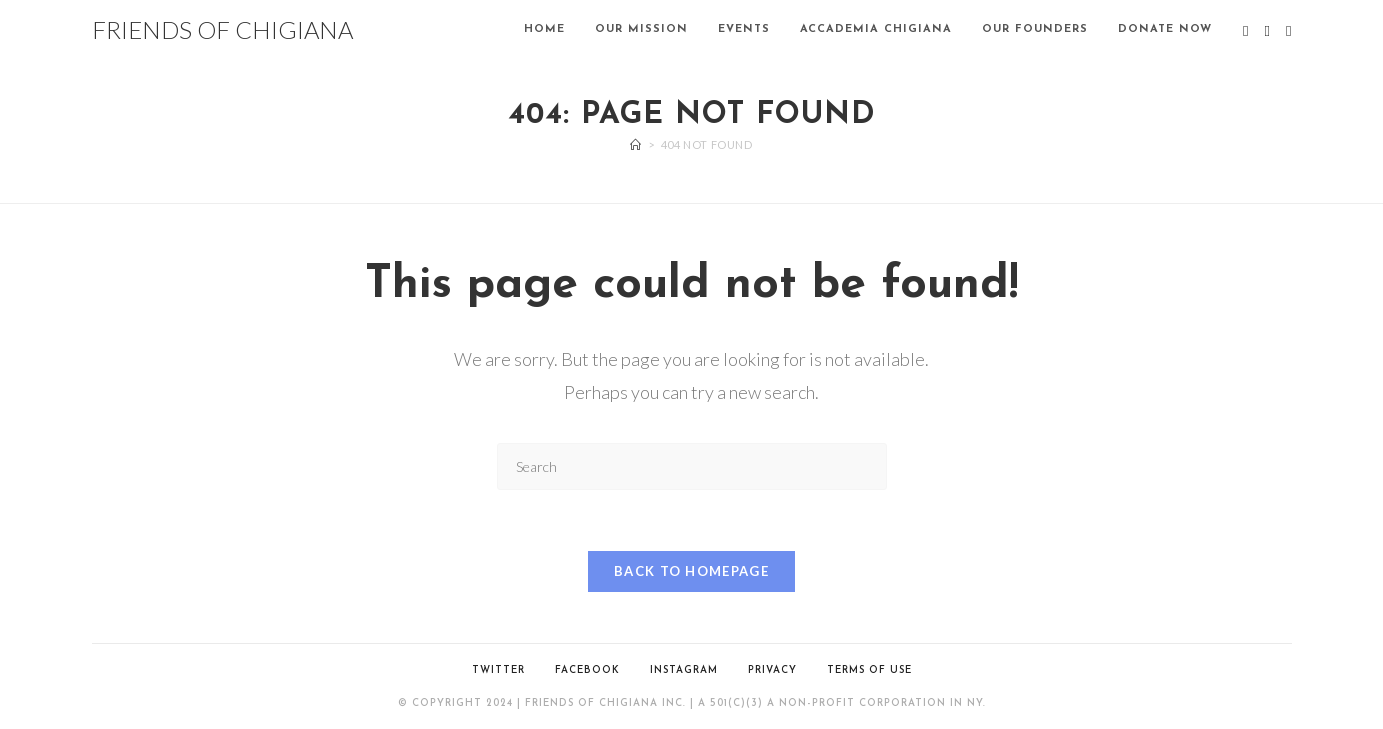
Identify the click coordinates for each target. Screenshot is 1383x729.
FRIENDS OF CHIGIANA (222, 29)
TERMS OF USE (869, 670)
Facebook (587, 670)
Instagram (684, 670)
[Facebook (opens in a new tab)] (1267, 31)
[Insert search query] (692, 466)
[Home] (636, 144)
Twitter (498, 670)
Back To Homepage (691, 571)
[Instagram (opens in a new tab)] (1288, 31)
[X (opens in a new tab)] (1245, 31)
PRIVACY (772, 670)
